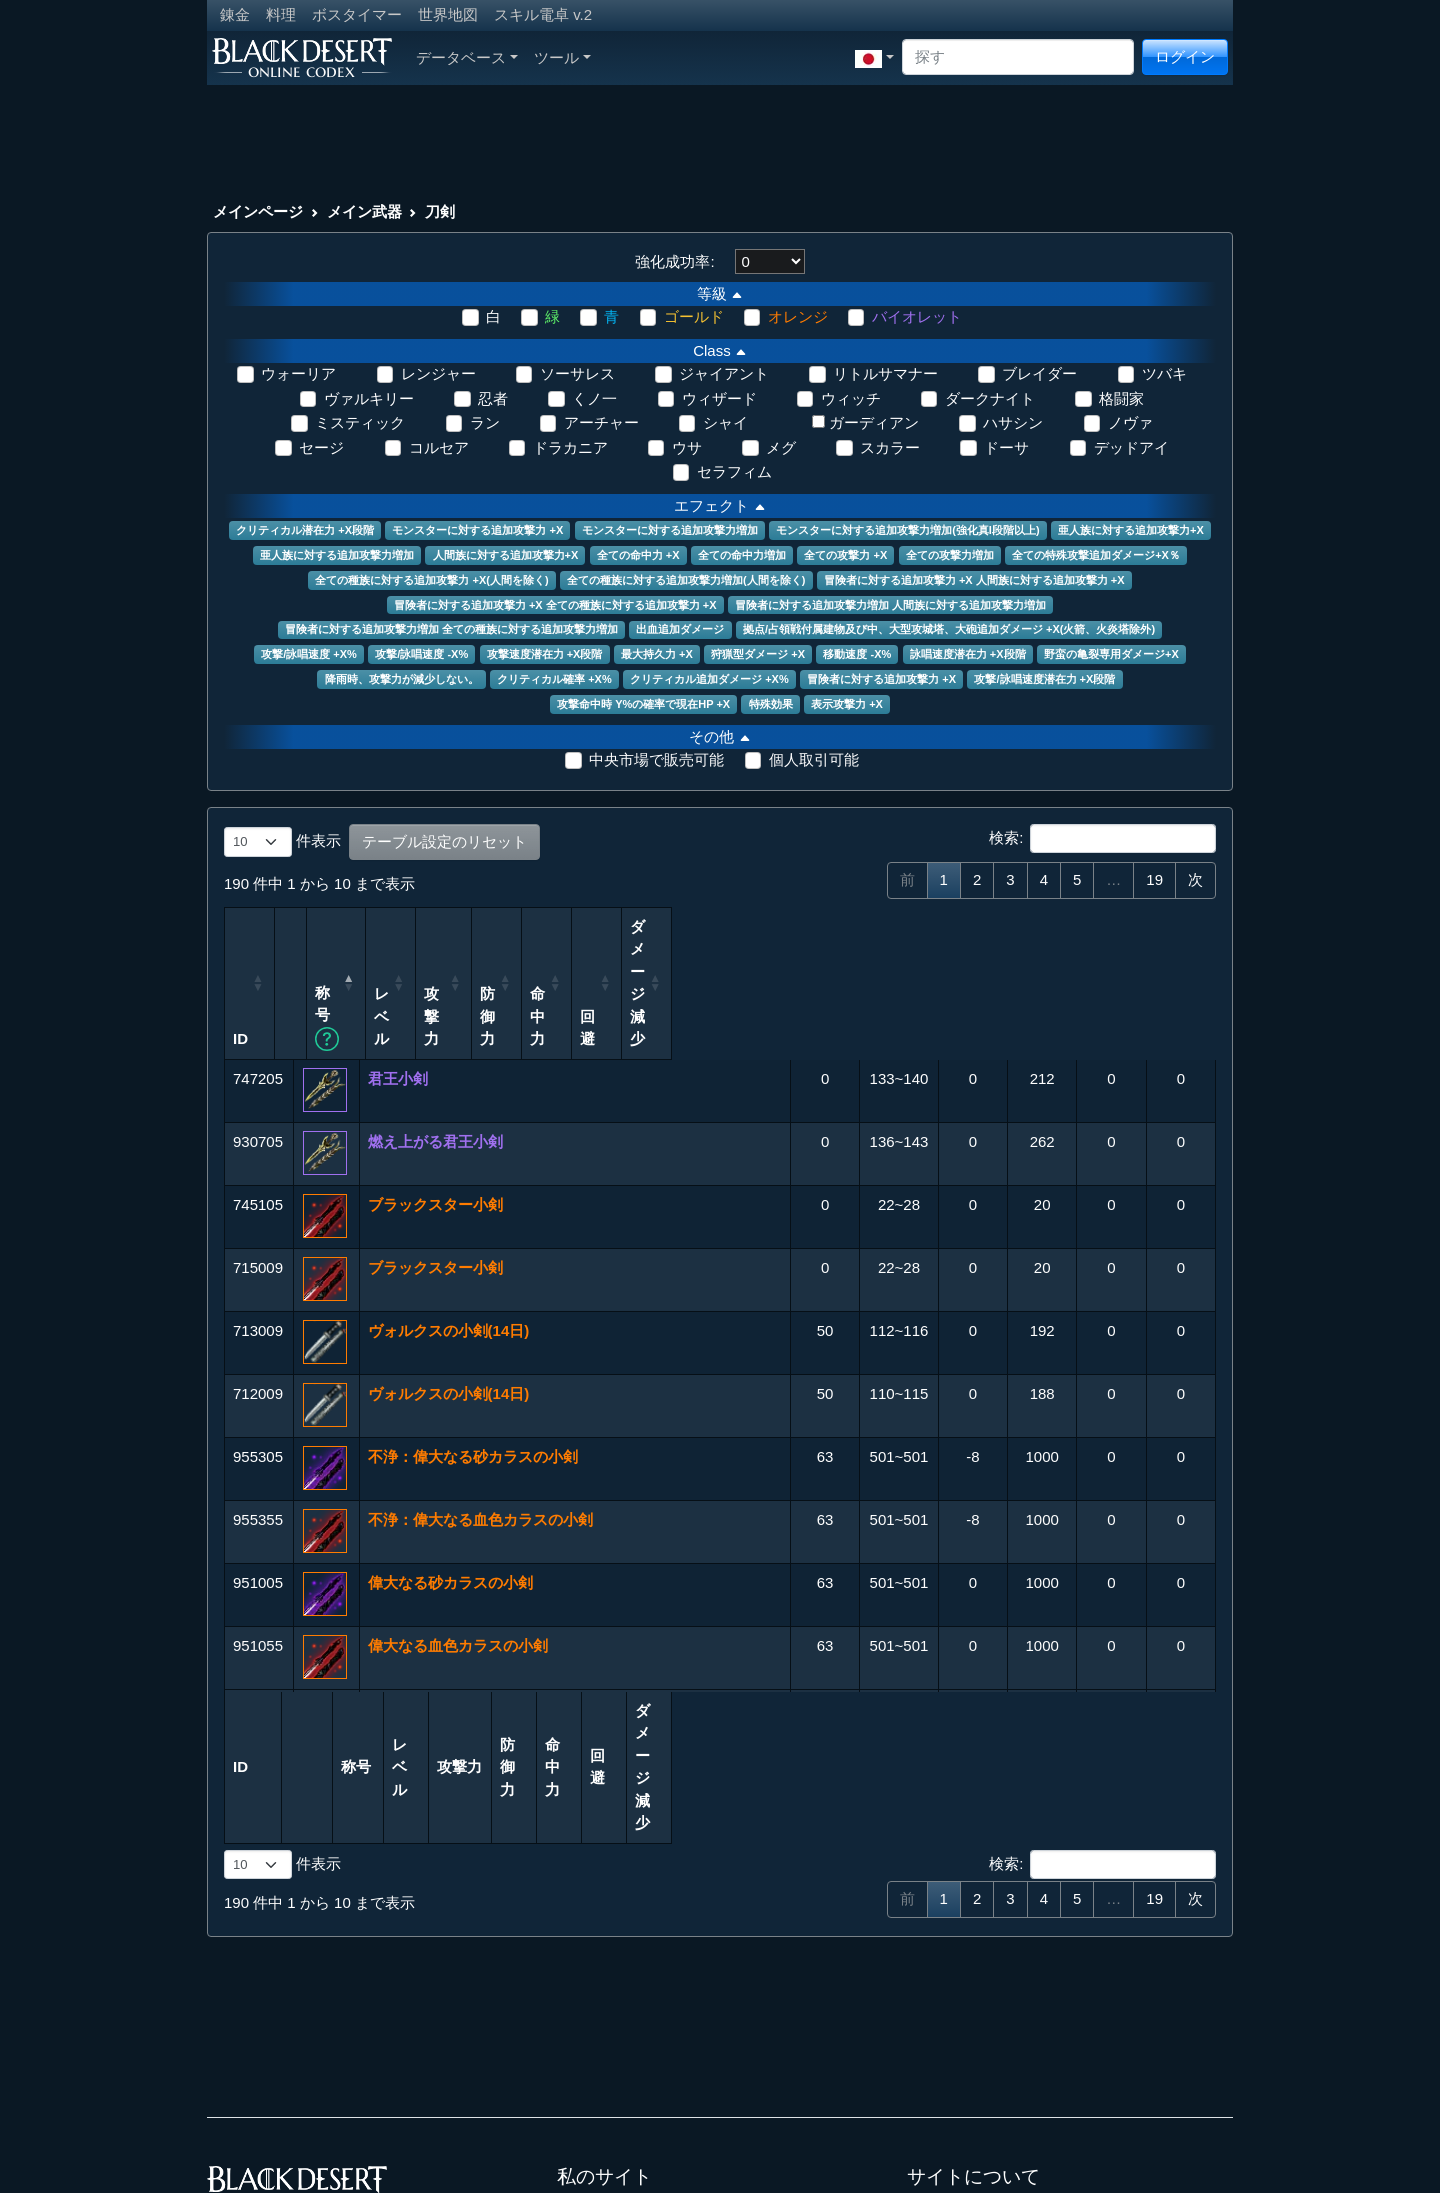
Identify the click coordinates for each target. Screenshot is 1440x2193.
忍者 (493, 398)
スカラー (890, 447)
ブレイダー (1039, 373)
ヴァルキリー (369, 398)
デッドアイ (1131, 447)
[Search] (1018, 57)
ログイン (1185, 56)
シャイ (725, 422)
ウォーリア (298, 373)
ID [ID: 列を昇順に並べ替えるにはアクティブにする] (240, 971)
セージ (321, 447)
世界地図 (448, 14)
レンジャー (438, 373)
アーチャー (601, 422)
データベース (467, 57)
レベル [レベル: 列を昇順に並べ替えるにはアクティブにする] (775, 960)
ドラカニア (570, 447)
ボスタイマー (357, 14)
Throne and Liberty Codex (643, 2116)
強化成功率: (674, 261)
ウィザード (719, 398)
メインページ (258, 211)
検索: (1102, 839)
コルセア (439, 447)
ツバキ (1164, 373)
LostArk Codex (606, 2094)
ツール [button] (562, 57)
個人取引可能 (814, 759)
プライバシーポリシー (982, 2071)
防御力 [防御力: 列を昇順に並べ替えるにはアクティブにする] (934, 960)
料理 (281, 14)
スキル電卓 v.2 (543, 14)
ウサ (687, 447)
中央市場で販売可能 (656, 759)
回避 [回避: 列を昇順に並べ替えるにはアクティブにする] (1086, 971)
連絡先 (929, 2049)
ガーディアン (874, 422)
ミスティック (360, 422)
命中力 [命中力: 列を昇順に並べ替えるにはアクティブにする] (1010, 960)
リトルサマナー (885, 373)
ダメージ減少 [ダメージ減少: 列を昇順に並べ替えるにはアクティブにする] (1163, 949)
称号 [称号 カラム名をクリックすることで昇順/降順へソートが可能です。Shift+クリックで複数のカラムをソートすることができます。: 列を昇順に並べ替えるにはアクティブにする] (406, 971)
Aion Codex (596, 2049)
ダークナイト (990, 398)
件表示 (282, 842)
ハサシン (1013, 422)
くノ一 (594, 398)
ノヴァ (1130, 422)
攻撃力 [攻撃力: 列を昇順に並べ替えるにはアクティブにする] (858, 971)
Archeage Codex (613, 2071)
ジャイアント (724, 373)
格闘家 (1121, 398)
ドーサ (1006, 447)
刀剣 (440, 211)
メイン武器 (364, 211)
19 (1154, 879)
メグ (781, 447)
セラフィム (734, 471)
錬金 (235, 14)
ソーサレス (577, 373)
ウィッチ (851, 398)
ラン (485, 422)
